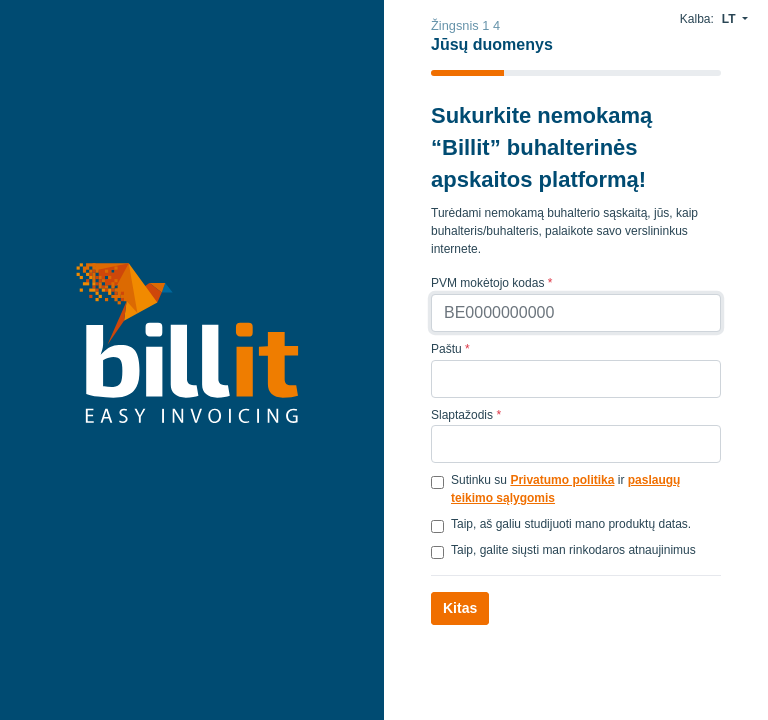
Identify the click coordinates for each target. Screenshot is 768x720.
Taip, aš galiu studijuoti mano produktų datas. (571, 524)
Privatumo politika (562, 480)
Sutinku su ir (565, 489)
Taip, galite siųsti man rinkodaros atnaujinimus (573, 550)
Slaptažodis (466, 415)
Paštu (450, 349)
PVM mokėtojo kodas (491, 283)
